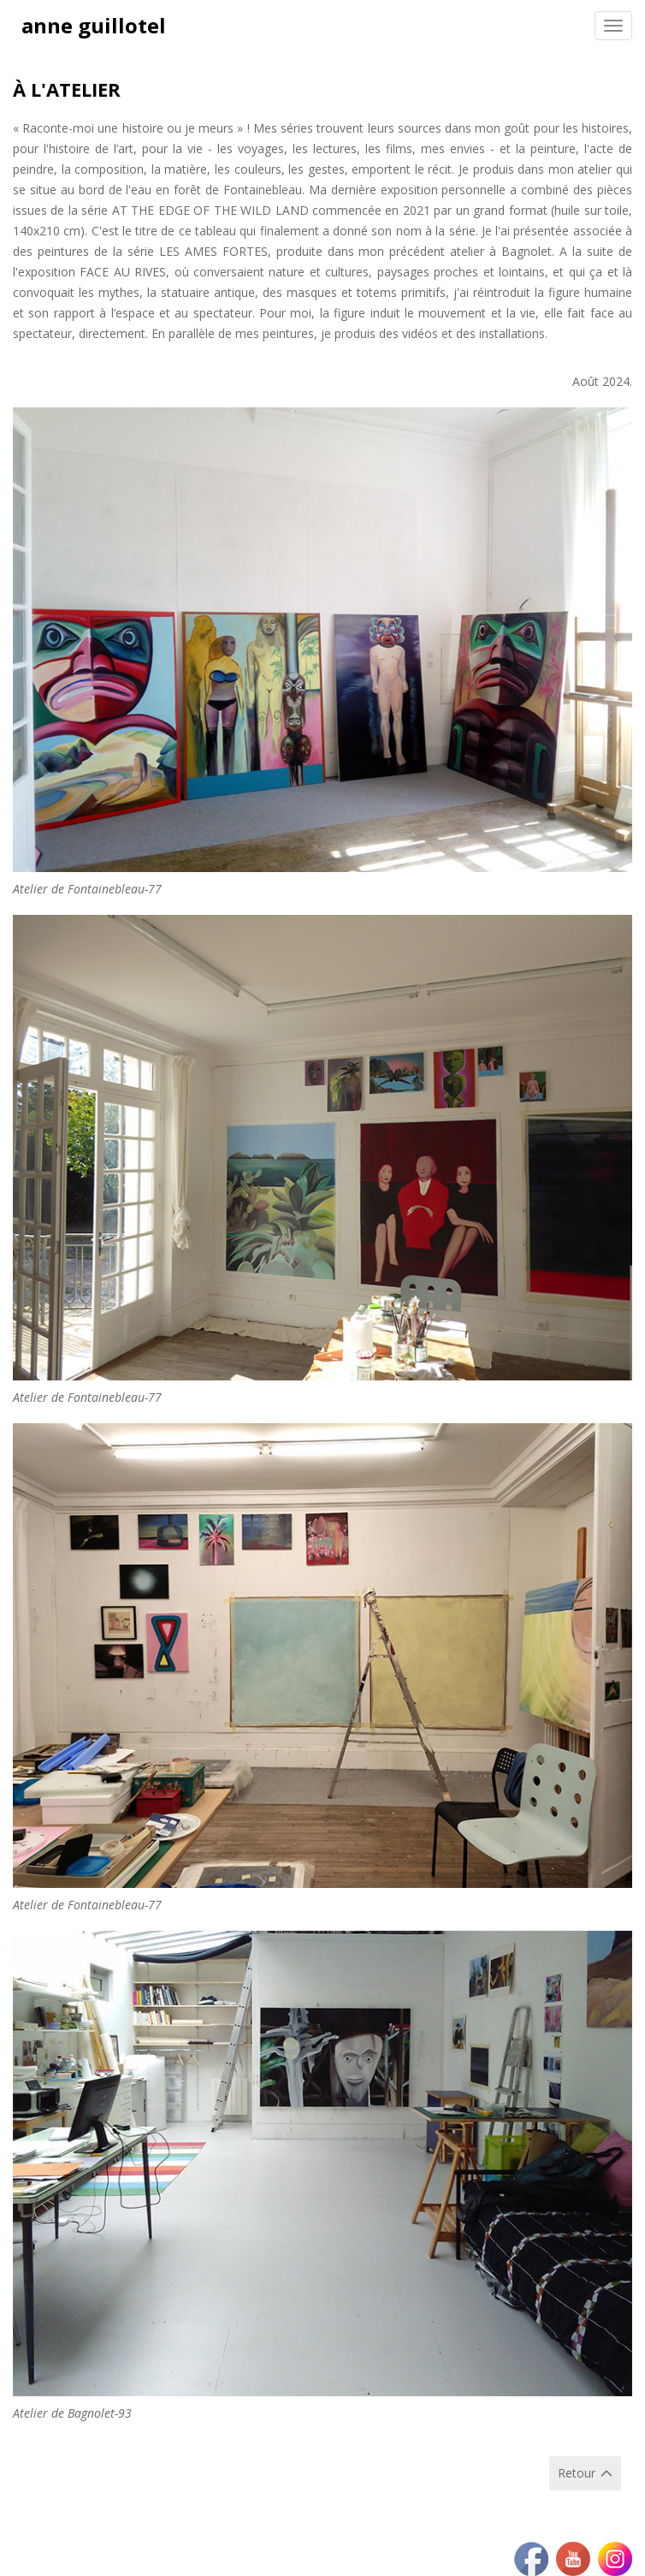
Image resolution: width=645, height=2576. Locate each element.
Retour (576, 2473)
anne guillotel (93, 25)
